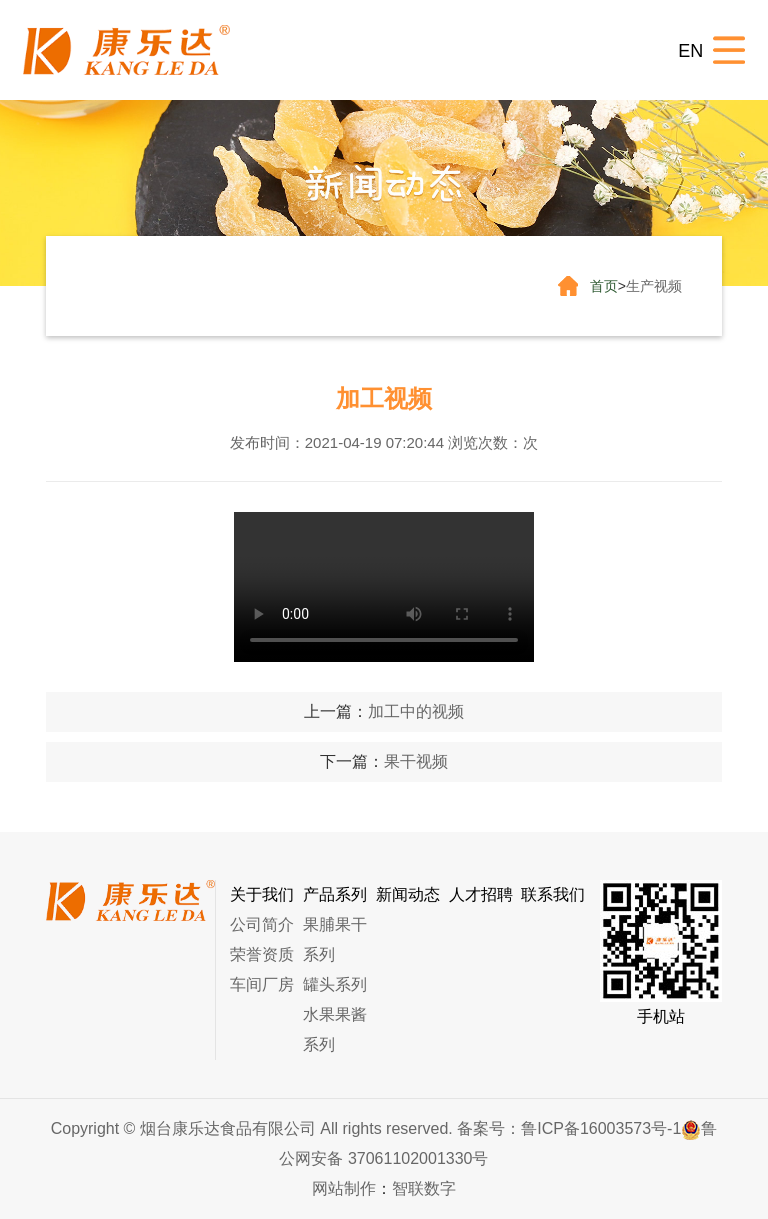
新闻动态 (408, 894)
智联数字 (424, 1188)
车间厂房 (262, 984)
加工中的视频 (416, 711)
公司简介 (262, 924)
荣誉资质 (262, 954)
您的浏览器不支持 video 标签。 (384, 587)
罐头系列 (335, 984)
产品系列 (335, 894)
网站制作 (344, 1188)
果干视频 (416, 761)
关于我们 (262, 894)
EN (690, 51)
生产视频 (654, 286)
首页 (604, 286)
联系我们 (553, 894)
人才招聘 (481, 894)
